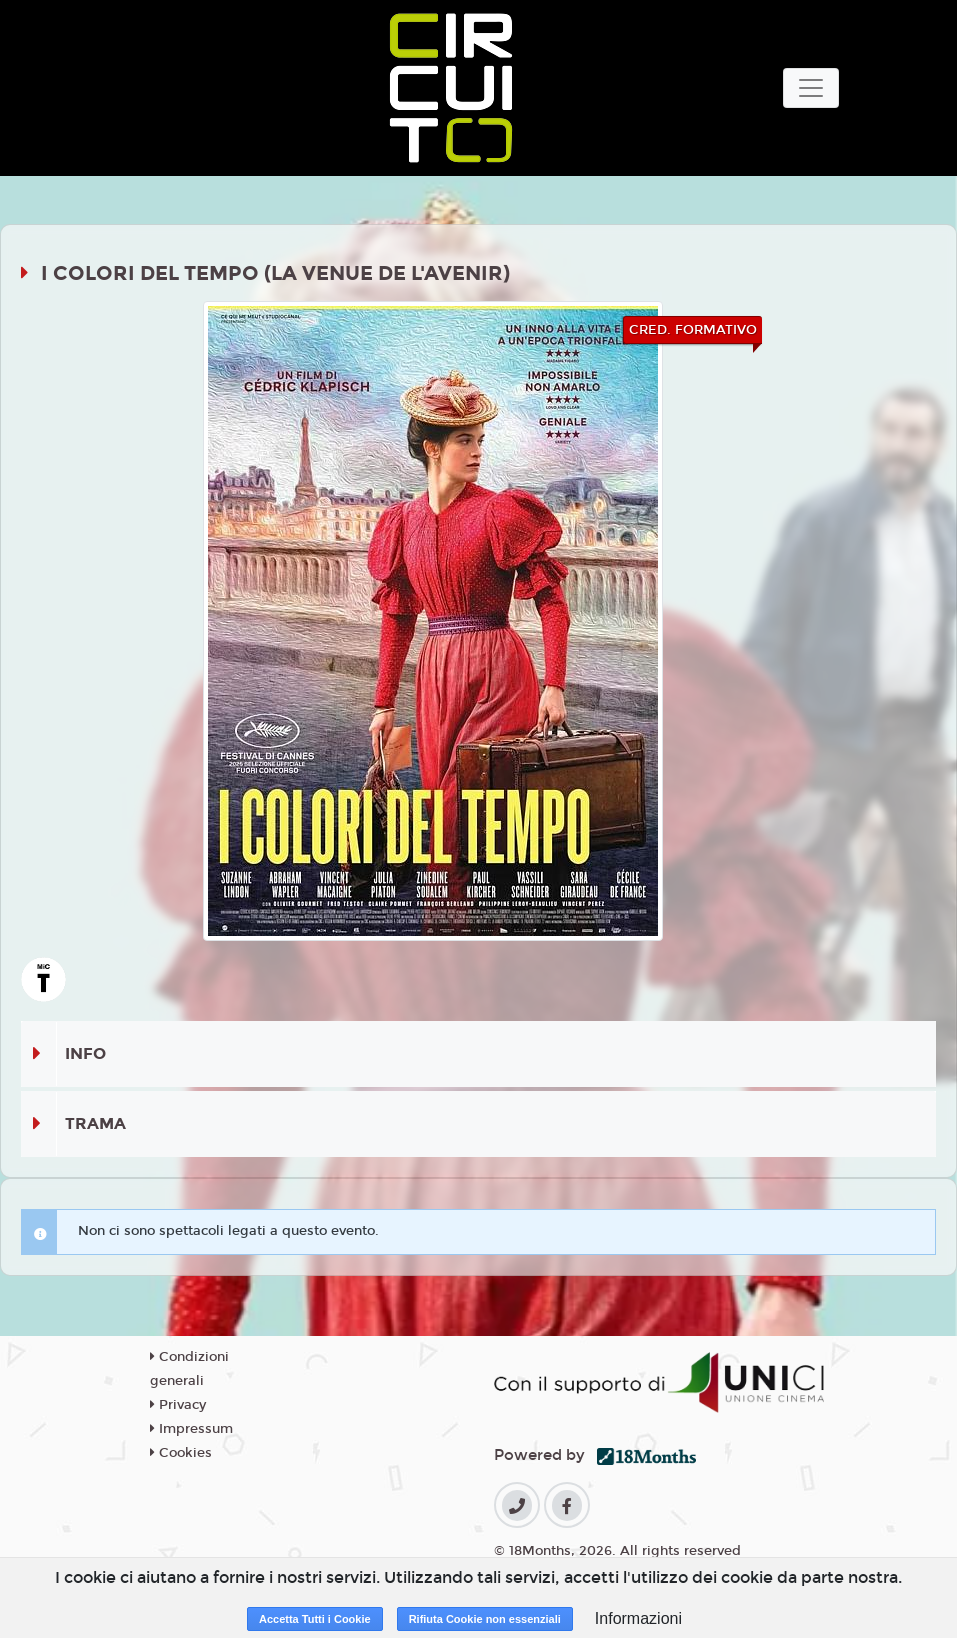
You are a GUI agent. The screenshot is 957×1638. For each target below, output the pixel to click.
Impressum (191, 1429)
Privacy (178, 1405)
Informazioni (638, 1618)
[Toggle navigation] (811, 88)
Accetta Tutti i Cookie (315, 1619)
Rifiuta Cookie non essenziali (485, 1619)
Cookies (181, 1453)
